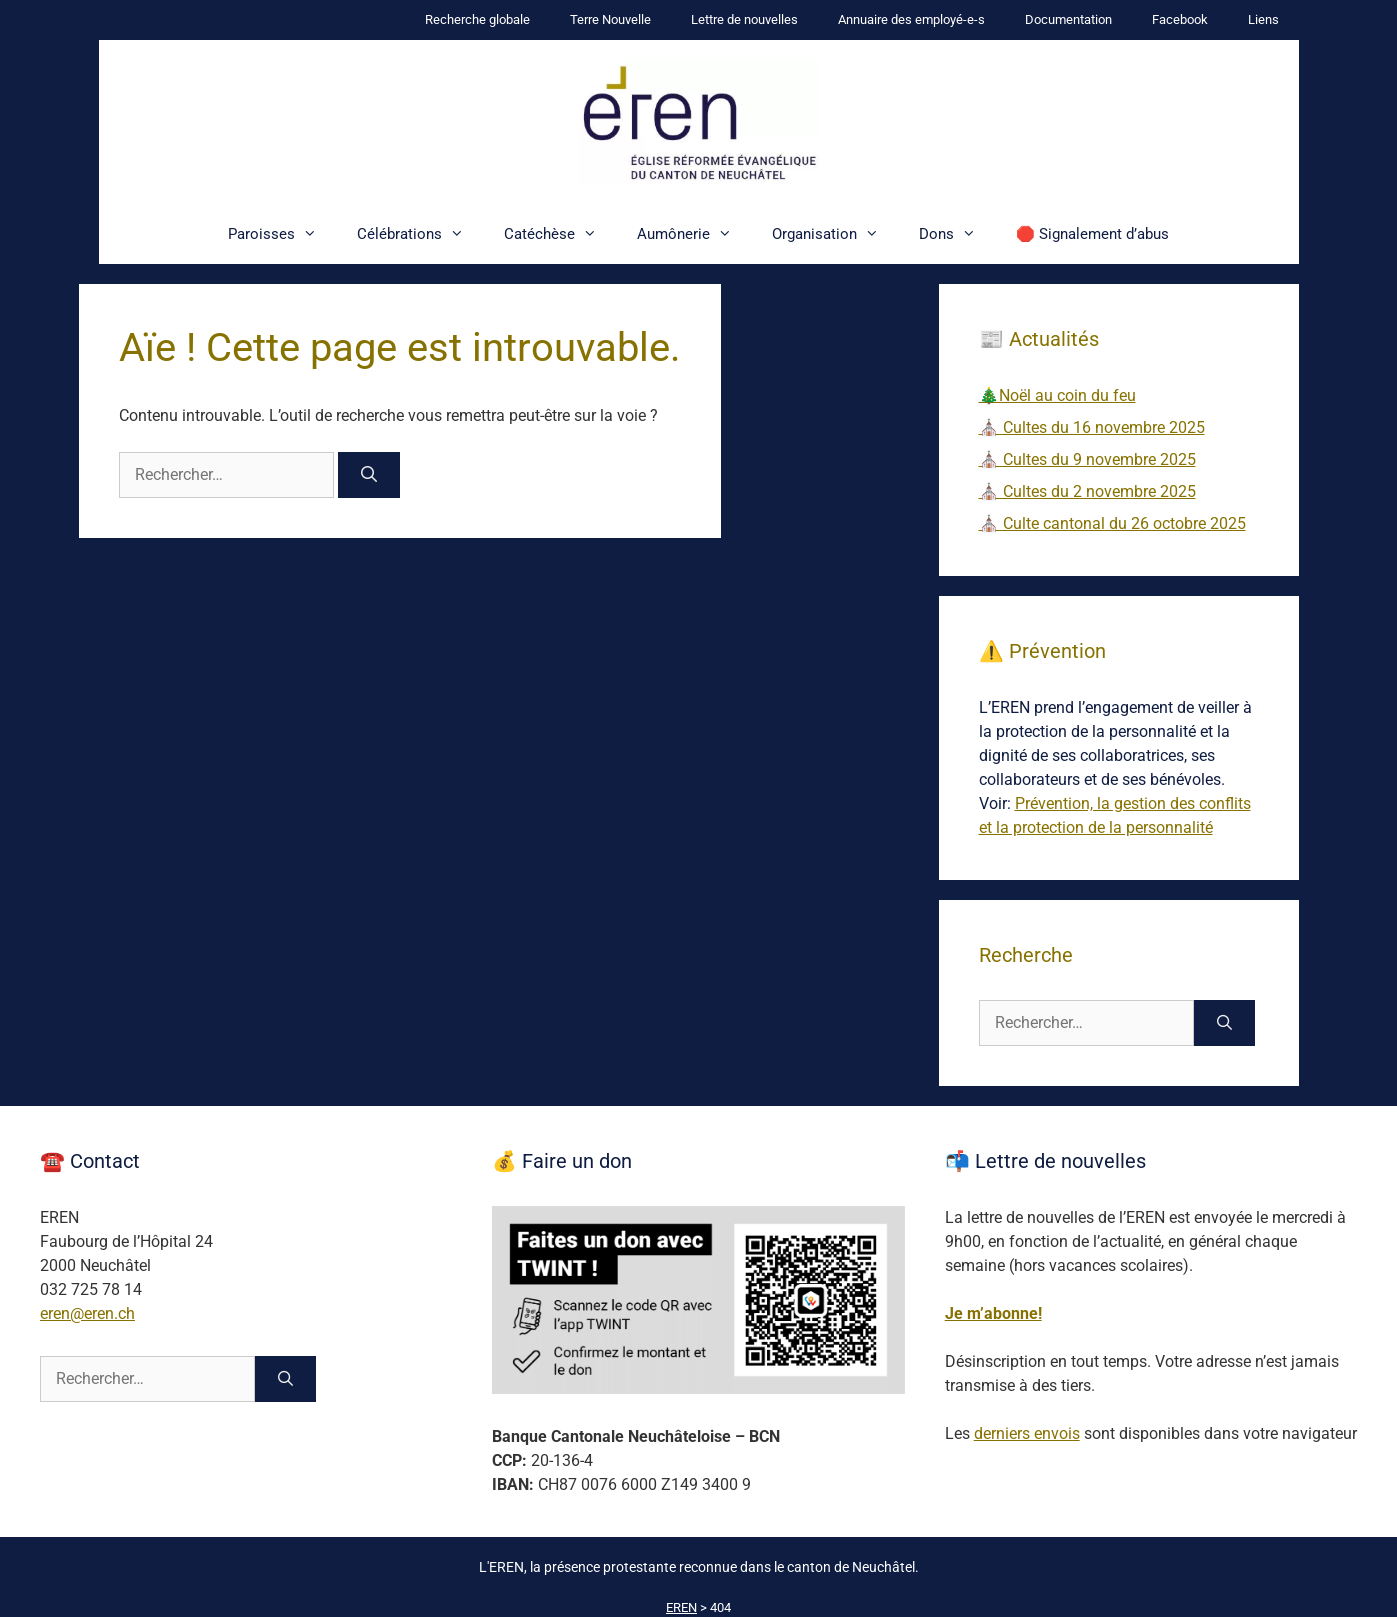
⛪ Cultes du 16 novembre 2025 (1092, 427)
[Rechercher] (369, 475)
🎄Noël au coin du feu (1057, 395)
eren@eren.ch (87, 1313)
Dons (957, 234)
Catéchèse (560, 234)
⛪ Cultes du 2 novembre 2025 (1087, 491)
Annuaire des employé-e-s (911, 19)
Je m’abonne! (993, 1313)
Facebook (1180, 19)
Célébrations (420, 234)
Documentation (1068, 19)
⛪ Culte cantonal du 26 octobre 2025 (1112, 523)
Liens (1263, 19)
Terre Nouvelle (610, 19)
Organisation (835, 234)
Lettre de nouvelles (744, 19)
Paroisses (282, 234)
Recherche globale (477, 19)
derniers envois (1027, 1433)
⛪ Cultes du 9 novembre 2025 (1087, 459)
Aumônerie (694, 234)
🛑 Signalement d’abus (1092, 234)
